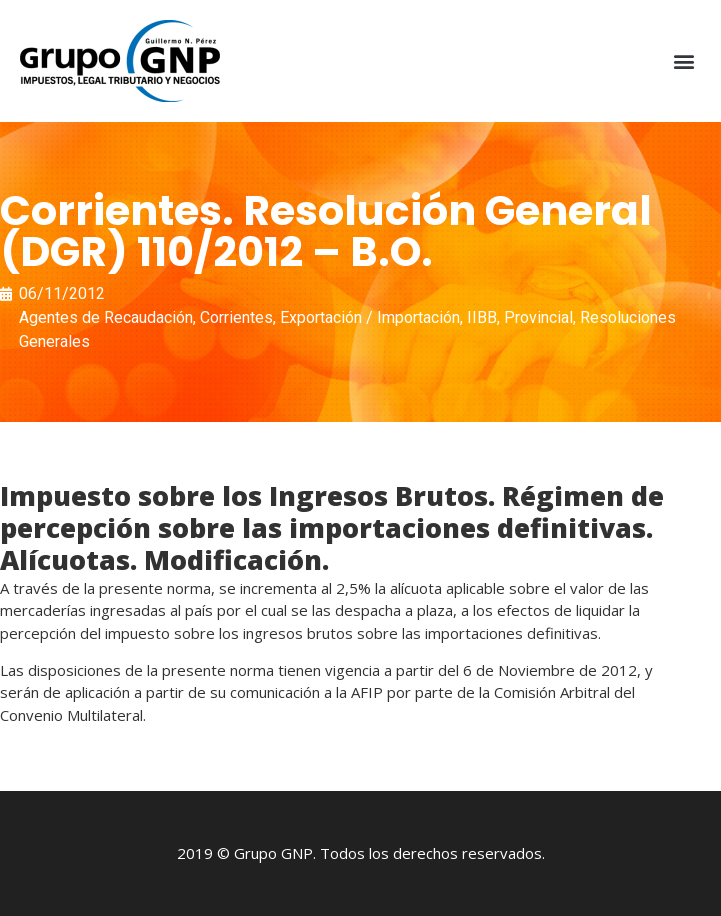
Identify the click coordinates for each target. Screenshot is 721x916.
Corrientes (236, 317)
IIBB (482, 317)
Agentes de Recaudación (106, 317)
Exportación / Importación (370, 317)
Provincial (538, 317)
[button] (684, 61)
